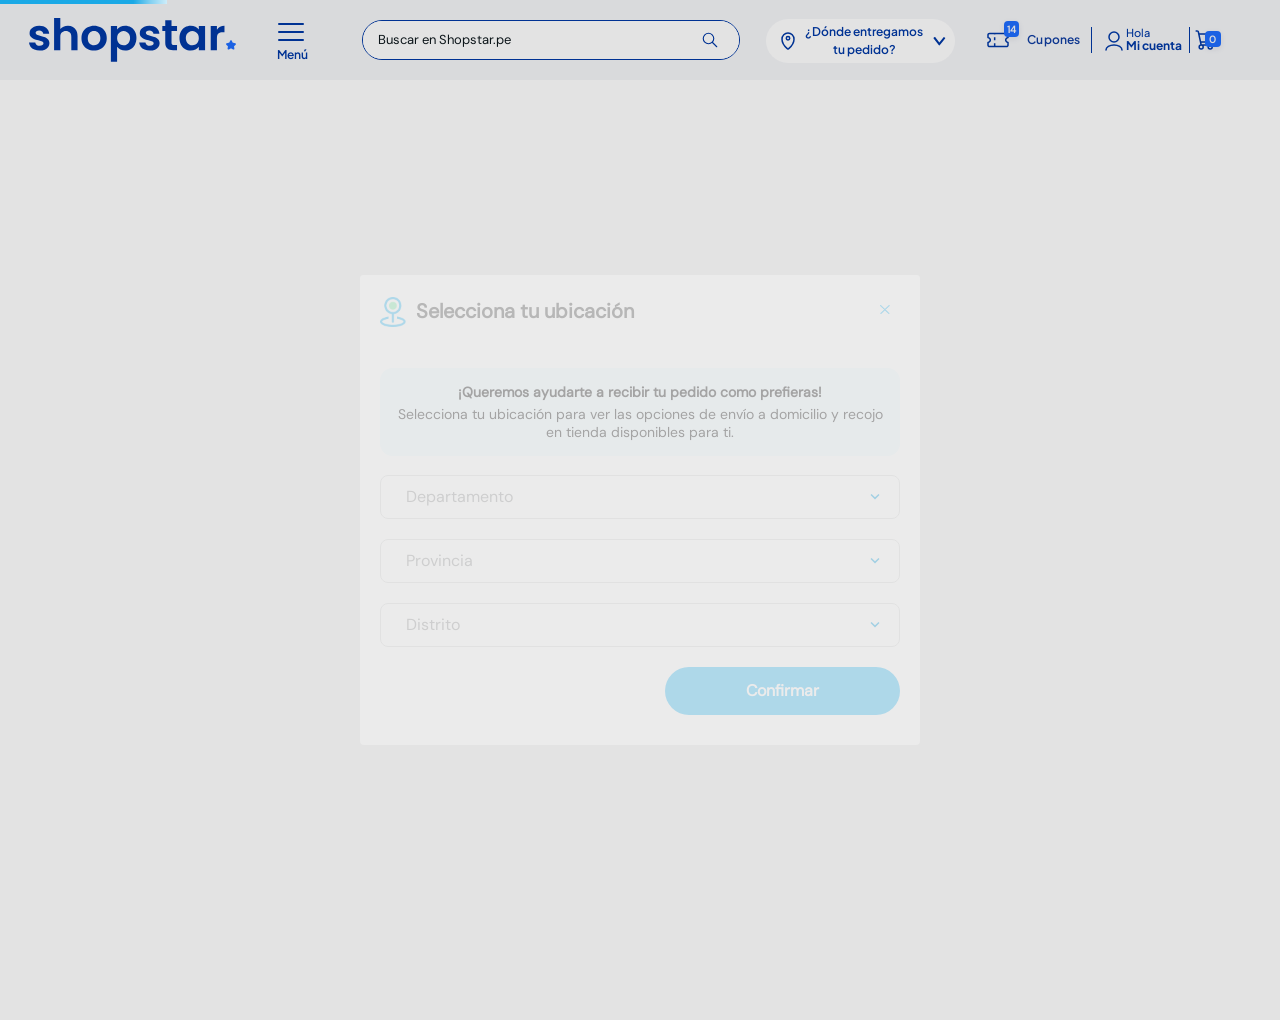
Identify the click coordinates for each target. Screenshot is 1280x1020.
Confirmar (782, 690)
